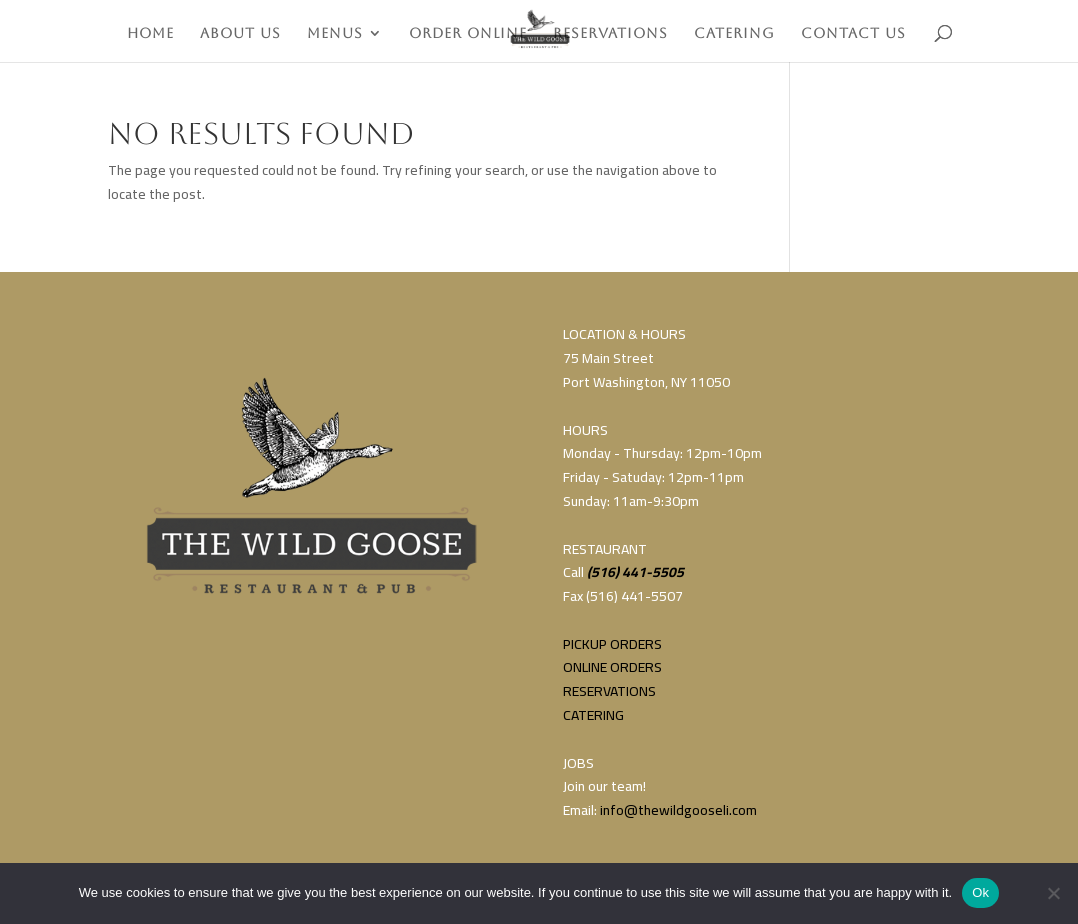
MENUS (335, 33)
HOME (150, 33)
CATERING (734, 33)
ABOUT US (240, 33)
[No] (1053, 893)
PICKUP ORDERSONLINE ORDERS (612, 656)
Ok (980, 892)
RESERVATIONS (610, 33)
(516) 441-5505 (635, 572)
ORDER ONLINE (468, 33)
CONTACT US (853, 33)
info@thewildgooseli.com (678, 810)
